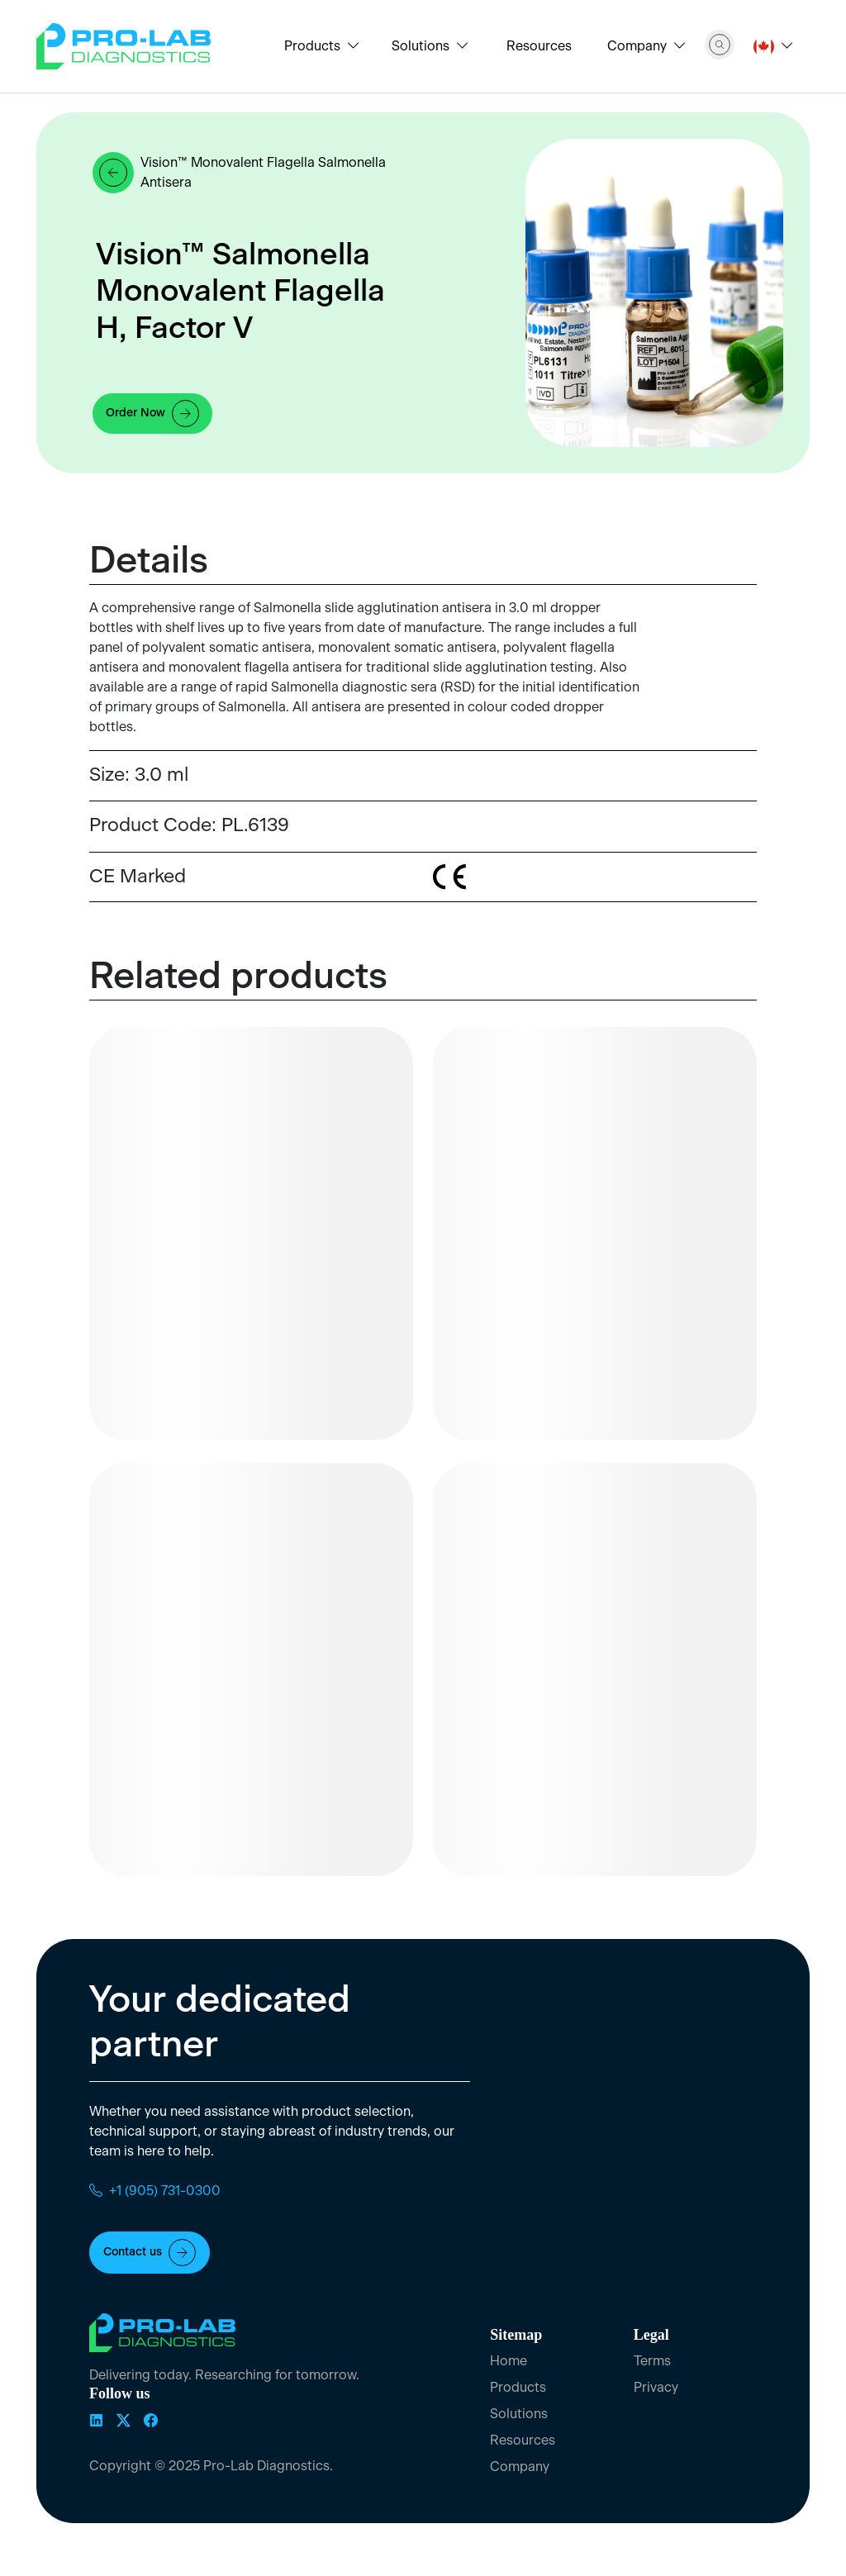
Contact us (149, 2252)
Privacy (656, 2387)
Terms (652, 2361)
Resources (539, 46)
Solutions (519, 2414)
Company (519, 2467)
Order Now (152, 413)
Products (518, 2387)
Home (508, 2361)
